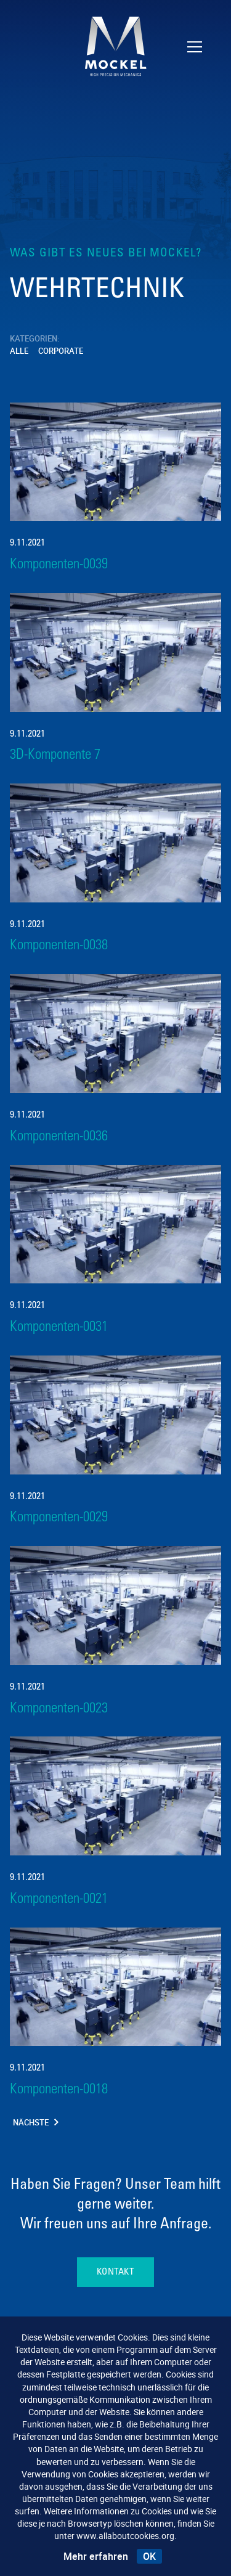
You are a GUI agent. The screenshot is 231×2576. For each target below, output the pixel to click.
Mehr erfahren (95, 2556)
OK (149, 2556)
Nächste (36, 2122)
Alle (19, 350)
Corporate (60, 350)
